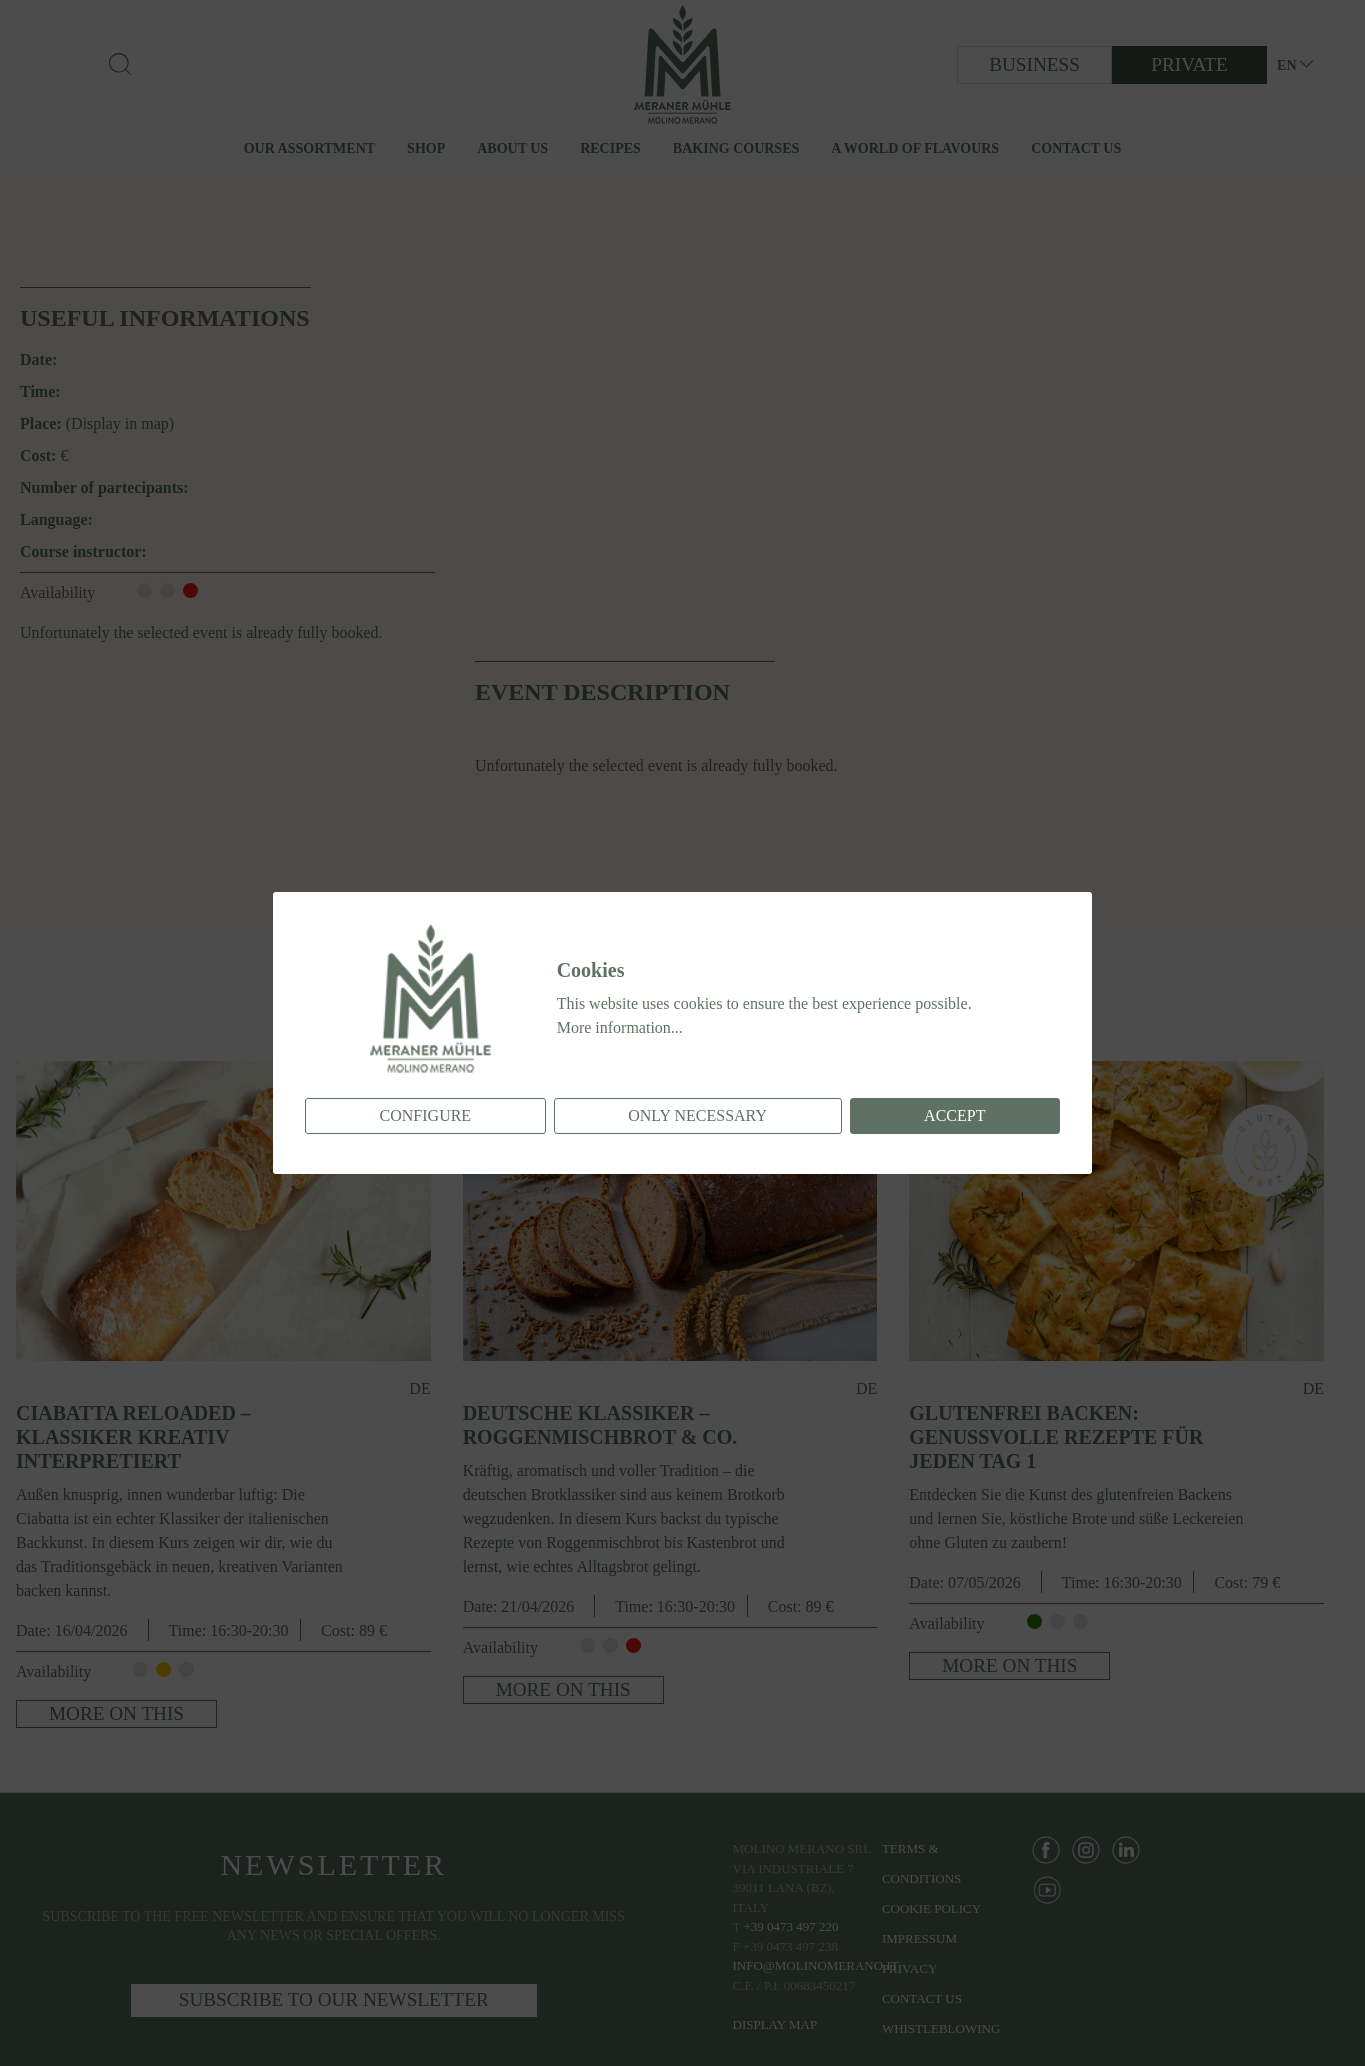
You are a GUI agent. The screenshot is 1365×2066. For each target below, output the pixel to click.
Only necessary (697, 1115)
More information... (620, 1027)
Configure (426, 1115)
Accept (954, 1115)
